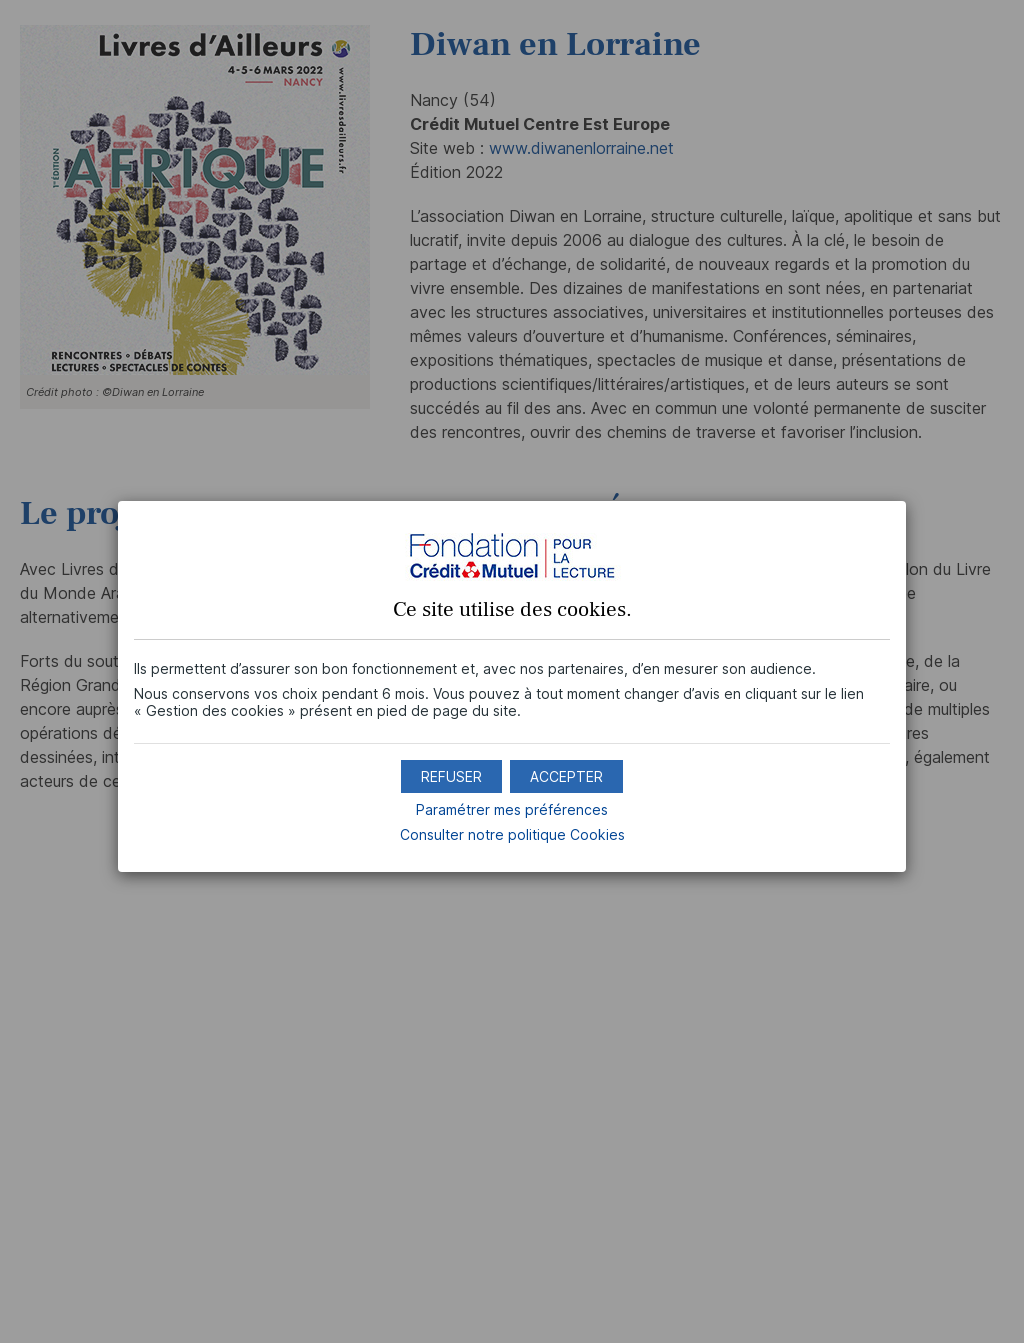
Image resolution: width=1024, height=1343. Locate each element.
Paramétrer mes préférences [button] (512, 809)
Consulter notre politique (512, 834)
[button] (566, 776)
